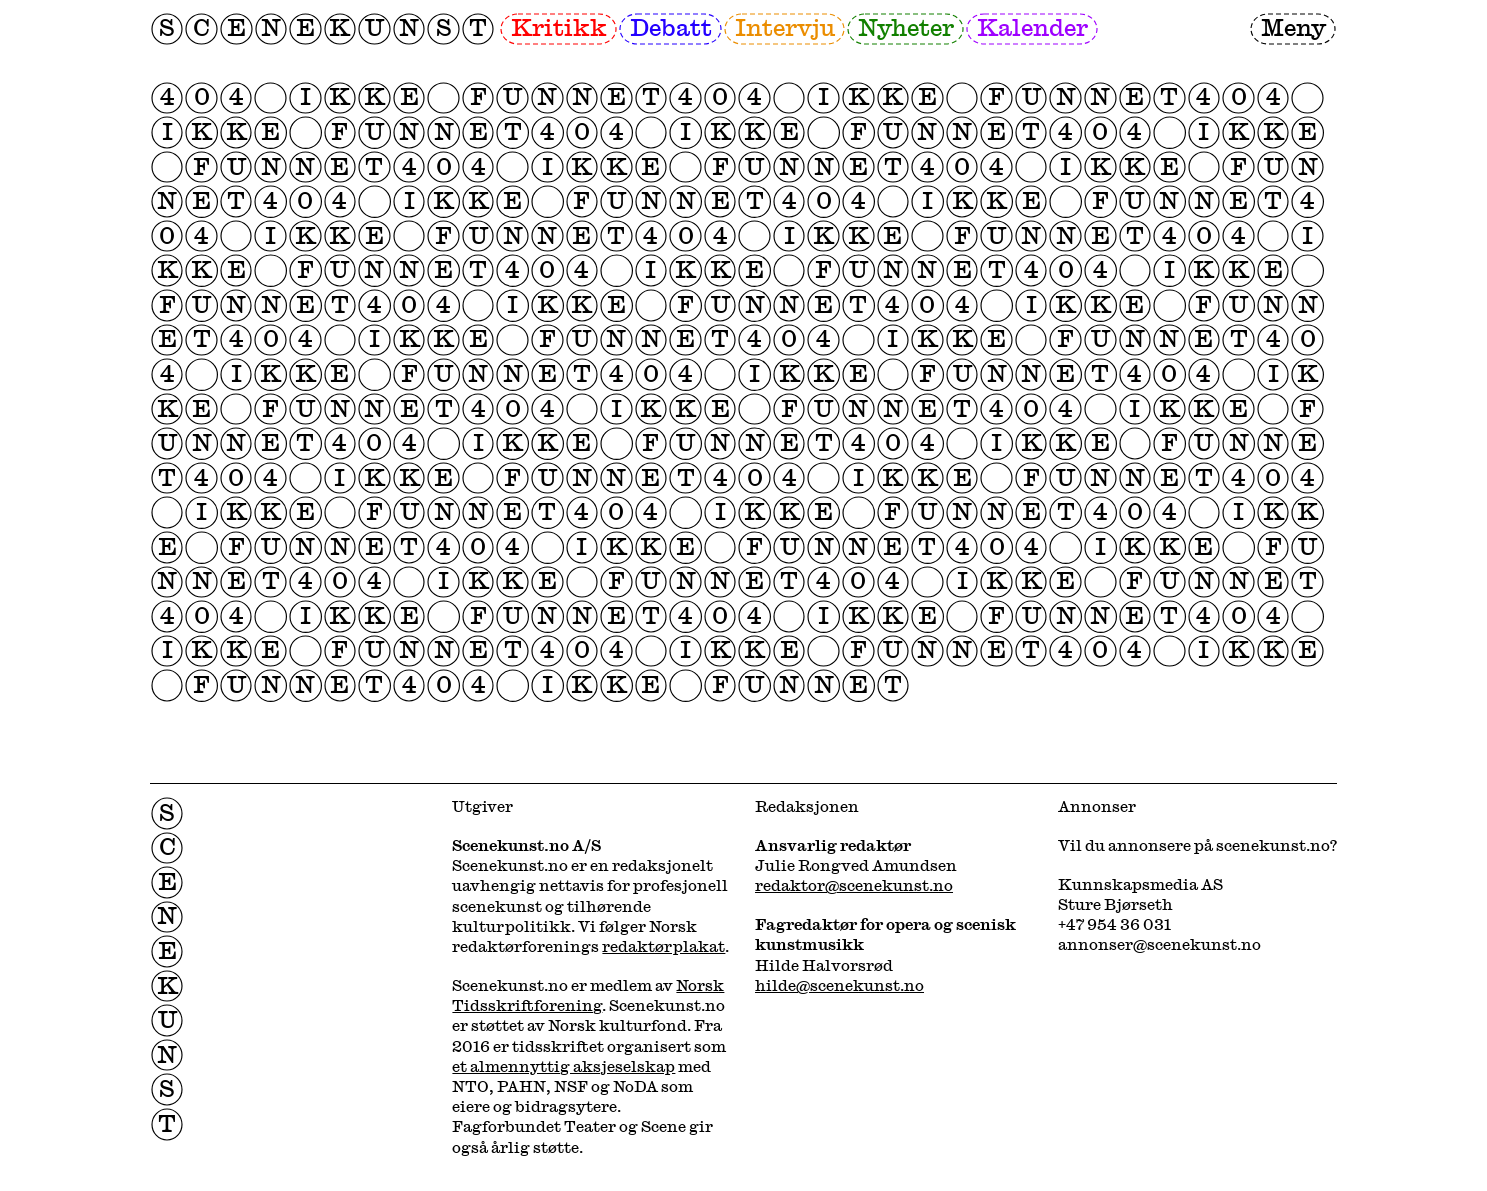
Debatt (671, 27)
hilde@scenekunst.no (839, 985)
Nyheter (906, 27)
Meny (1293, 27)
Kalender (1032, 27)
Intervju (785, 27)
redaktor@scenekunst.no (854, 885)
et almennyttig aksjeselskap (563, 1066)
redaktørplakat (663, 946)
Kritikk (559, 27)
